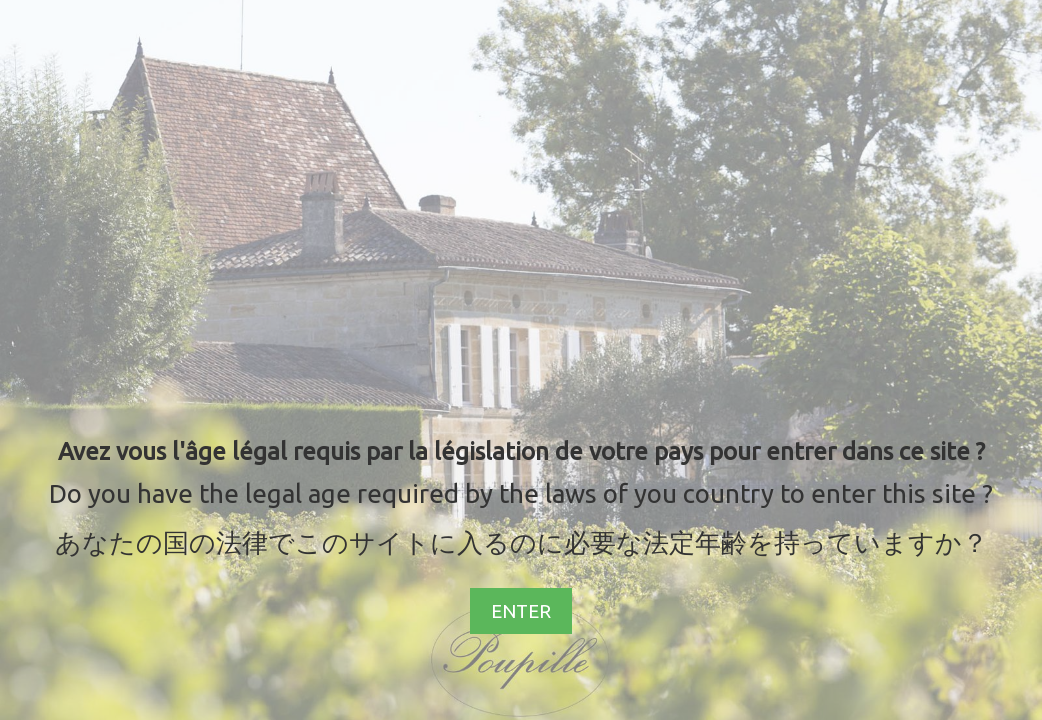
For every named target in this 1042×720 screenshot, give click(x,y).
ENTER (521, 611)
